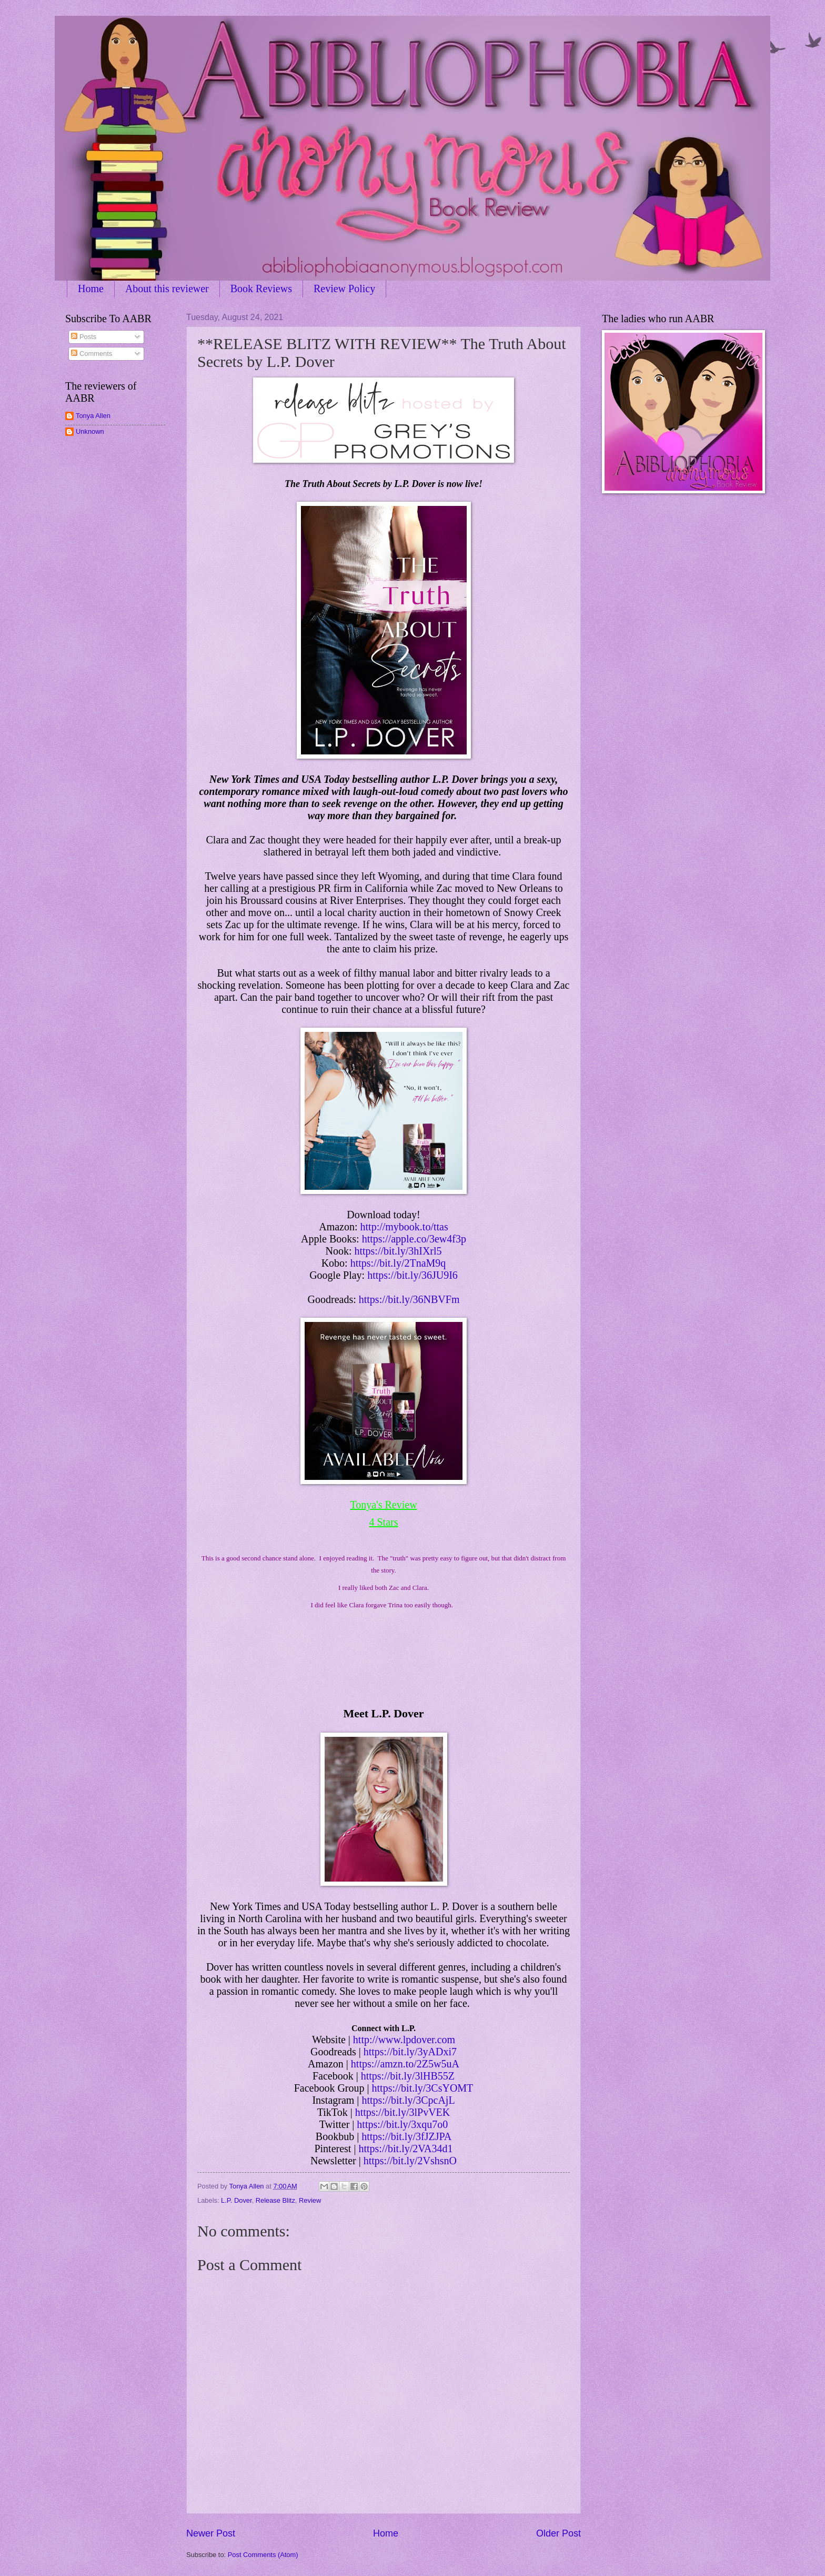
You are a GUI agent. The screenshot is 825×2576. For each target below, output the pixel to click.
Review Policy (344, 288)
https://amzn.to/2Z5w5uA (405, 2064)
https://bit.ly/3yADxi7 (410, 2051)
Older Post (558, 2533)
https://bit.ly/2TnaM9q (398, 1263)
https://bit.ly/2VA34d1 (405, 2148)
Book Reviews (261, 288)
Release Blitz (275, 2200)
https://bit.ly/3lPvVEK (402, 2112)
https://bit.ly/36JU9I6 (412, 1275)
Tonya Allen (93, 416)
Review (310, 2200)
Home (91, 288)
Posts (83, 337)
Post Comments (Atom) (263, 2555)
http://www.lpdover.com (404, 2039)
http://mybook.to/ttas (404, 1226)
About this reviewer (167, 288)
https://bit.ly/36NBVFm (409, 1299)
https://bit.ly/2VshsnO (410, 2160)
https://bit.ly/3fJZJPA (406, 2136)
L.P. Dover (236, 2200)
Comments (91, 353)
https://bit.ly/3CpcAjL (408, 2100)
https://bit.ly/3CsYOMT (423, 2088)
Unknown (90, 431)
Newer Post (210, 2533)
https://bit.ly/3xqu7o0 (402, 2124)
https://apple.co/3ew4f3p (414, 1239)
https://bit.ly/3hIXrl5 (397, 1251)
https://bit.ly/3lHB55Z (408, 2076)
